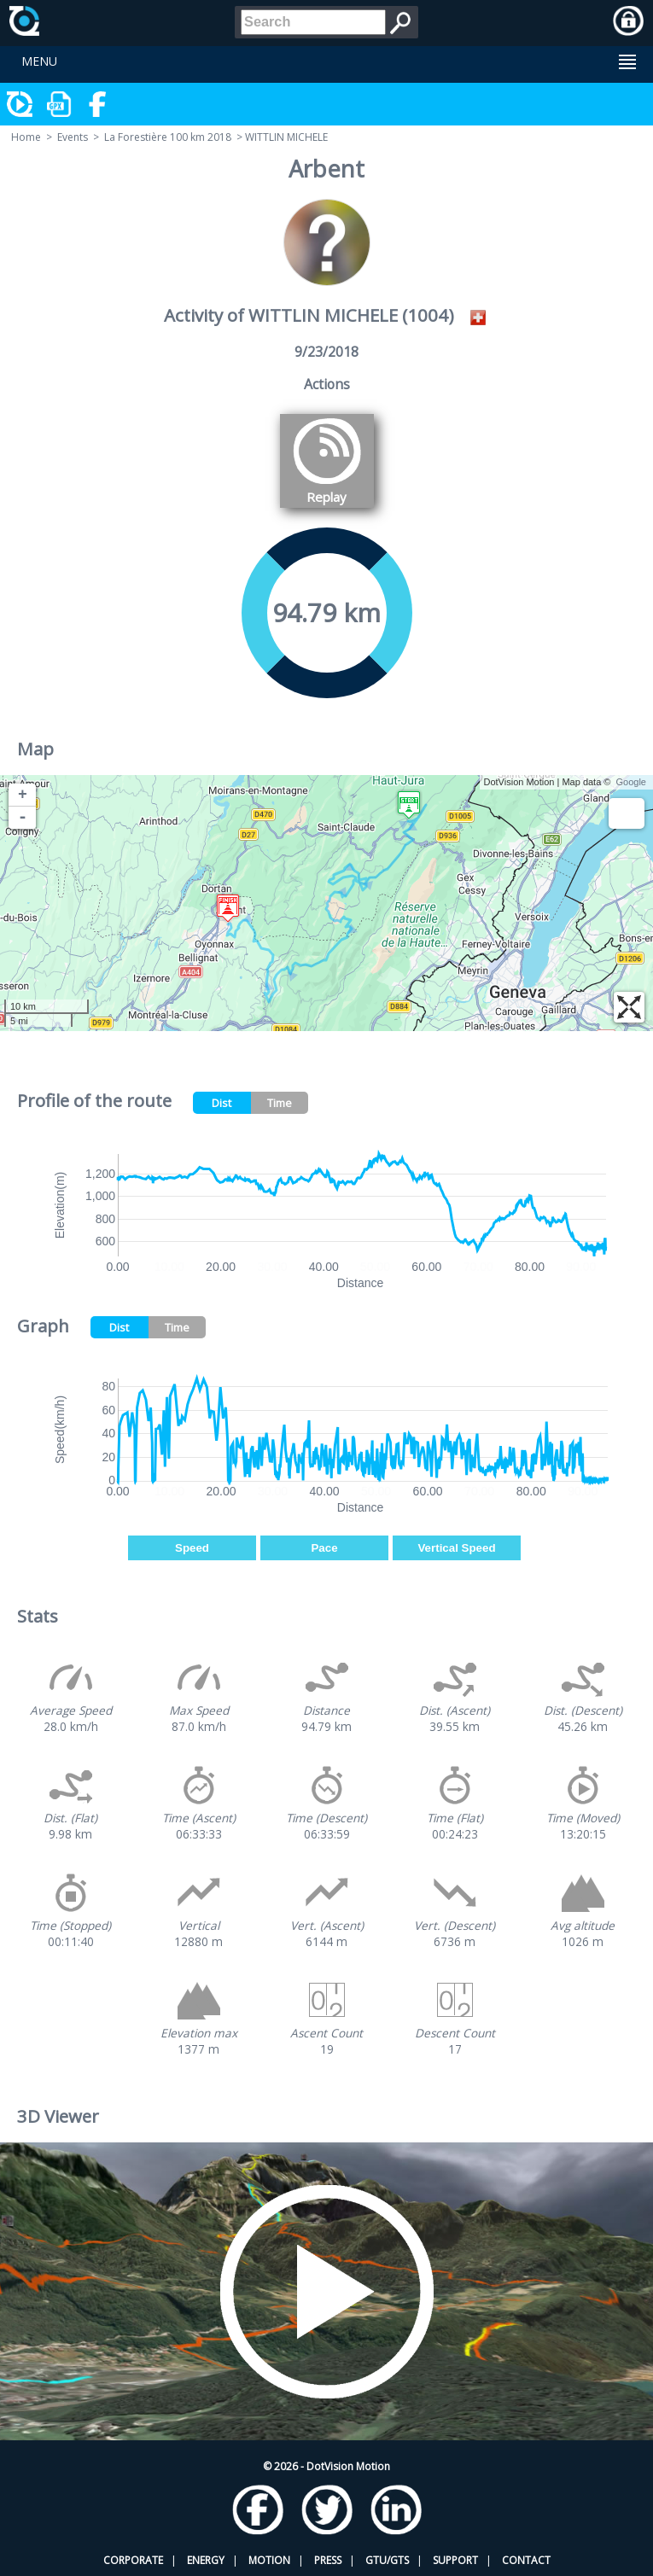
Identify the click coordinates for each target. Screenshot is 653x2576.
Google (631, 782)
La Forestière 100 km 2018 (167, 137)
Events (72, 137)
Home (26, 137)
